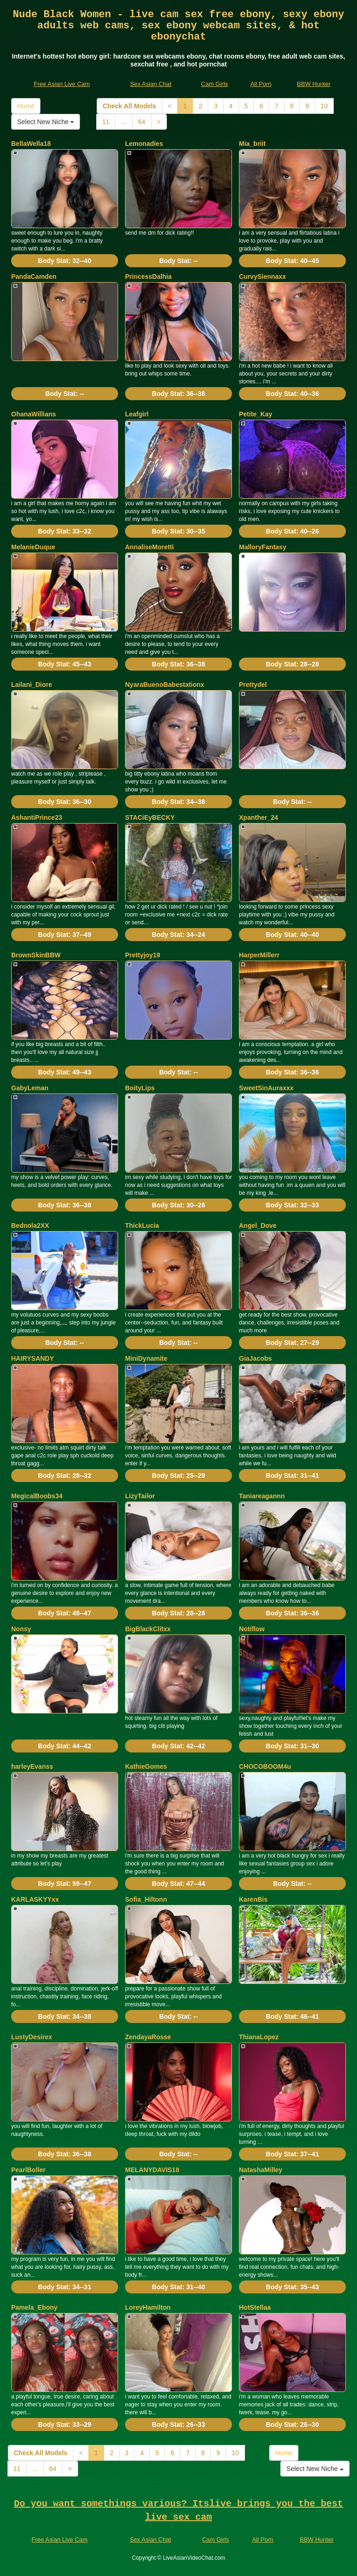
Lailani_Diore (31, 684)
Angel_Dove (258, 1225)
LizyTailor (140, 1496)
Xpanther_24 (258, 817)
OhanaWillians (33, 414)
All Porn (260, 83)
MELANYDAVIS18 (152, 2170)
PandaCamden (33, 276)
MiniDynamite (146, 1358)
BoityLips (140, 1088)
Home (25, 106)
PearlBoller (28, 2170)
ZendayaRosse (148, 2037)
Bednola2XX (30, 1225)
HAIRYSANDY (32, 1358)
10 (324, 106)
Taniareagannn (262, 1496)
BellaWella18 (31, 143)
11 (106, 121)
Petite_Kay (255, 414)
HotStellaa (255, 2307)
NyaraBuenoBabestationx (164, 684)
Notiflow (251, 1629)
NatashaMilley (260, 2170)
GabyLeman (29, 1088)
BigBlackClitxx (148, 1629)
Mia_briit (252, 143)
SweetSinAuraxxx (266, 1088)
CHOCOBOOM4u (265, 1766)
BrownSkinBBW (36, 955)
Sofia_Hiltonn (146, 1899)
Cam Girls (214, 83)
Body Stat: (64, 260)
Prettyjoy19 (142, 955)
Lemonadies (144, 143)
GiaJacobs (255, 1358)
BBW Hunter (314, 83)
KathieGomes (146, 1766)
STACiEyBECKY (150, 817)
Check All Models (129, 106)
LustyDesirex (31, 2037)
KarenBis (253, 1899)
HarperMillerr (259, 955)
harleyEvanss (32, 1766)
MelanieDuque (33, 547)
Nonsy (21, 1629)
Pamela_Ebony (34, 2307)
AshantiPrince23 (36, 817)
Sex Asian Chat (151, 83)
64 (141, 121)
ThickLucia (142, 1225)
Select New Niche (45, 121)
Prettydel (253, 684)
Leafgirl (137, 414)
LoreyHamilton (148, 2307)
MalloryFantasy (262, 547)
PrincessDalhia (148, 276)
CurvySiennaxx (262, 276)
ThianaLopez (259, 2037)
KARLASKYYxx (35, 1899)
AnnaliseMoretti (149, 547)
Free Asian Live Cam (62, 83)
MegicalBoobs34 (36, 1496)
